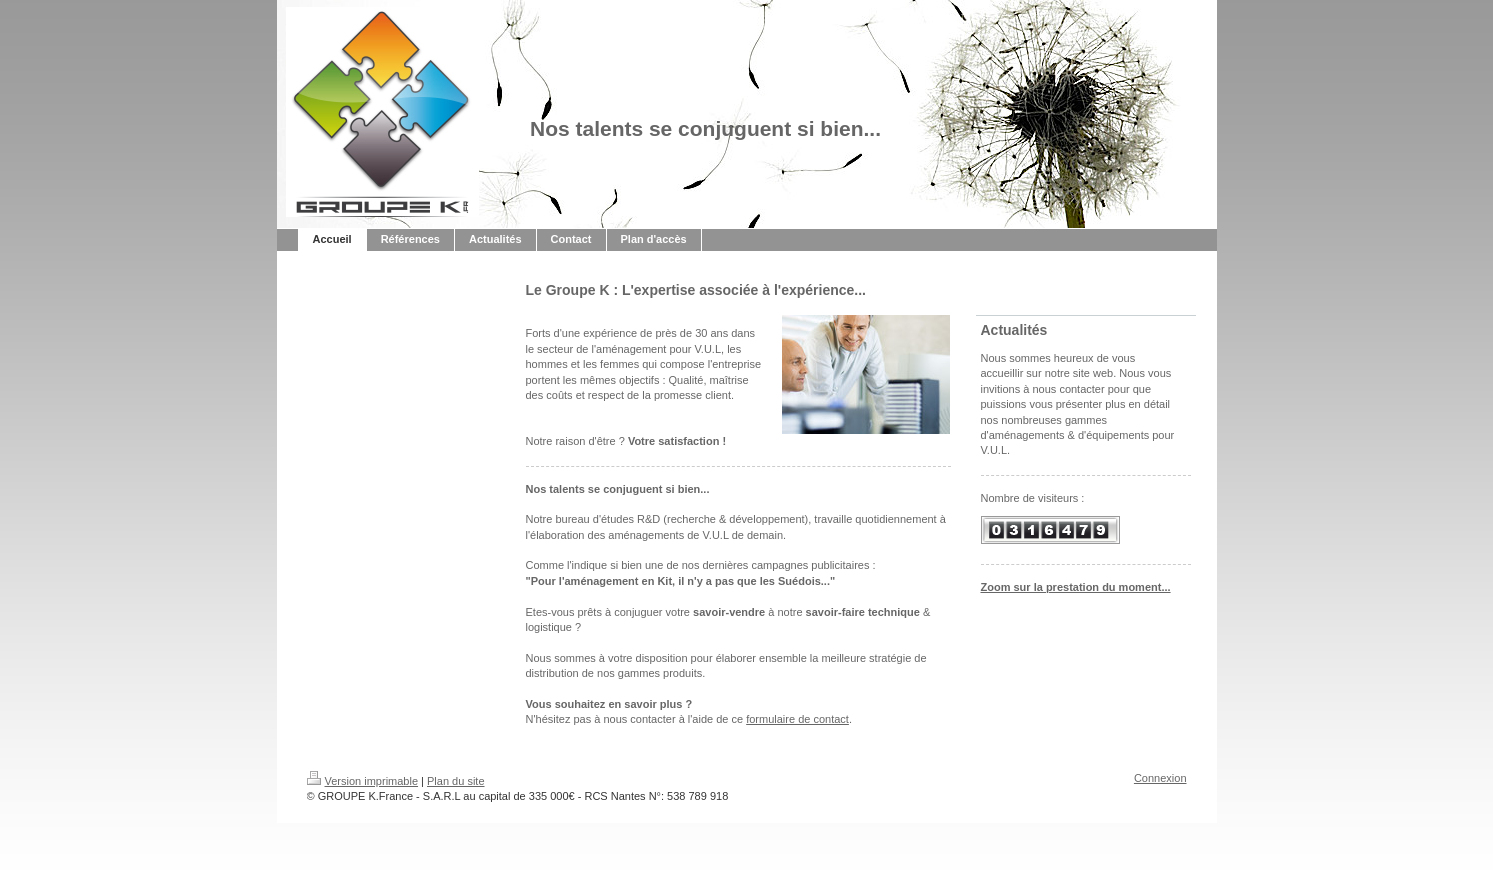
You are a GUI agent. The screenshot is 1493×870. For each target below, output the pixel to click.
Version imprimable (363, 781)
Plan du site (455, 781)
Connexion (1160, 778)
